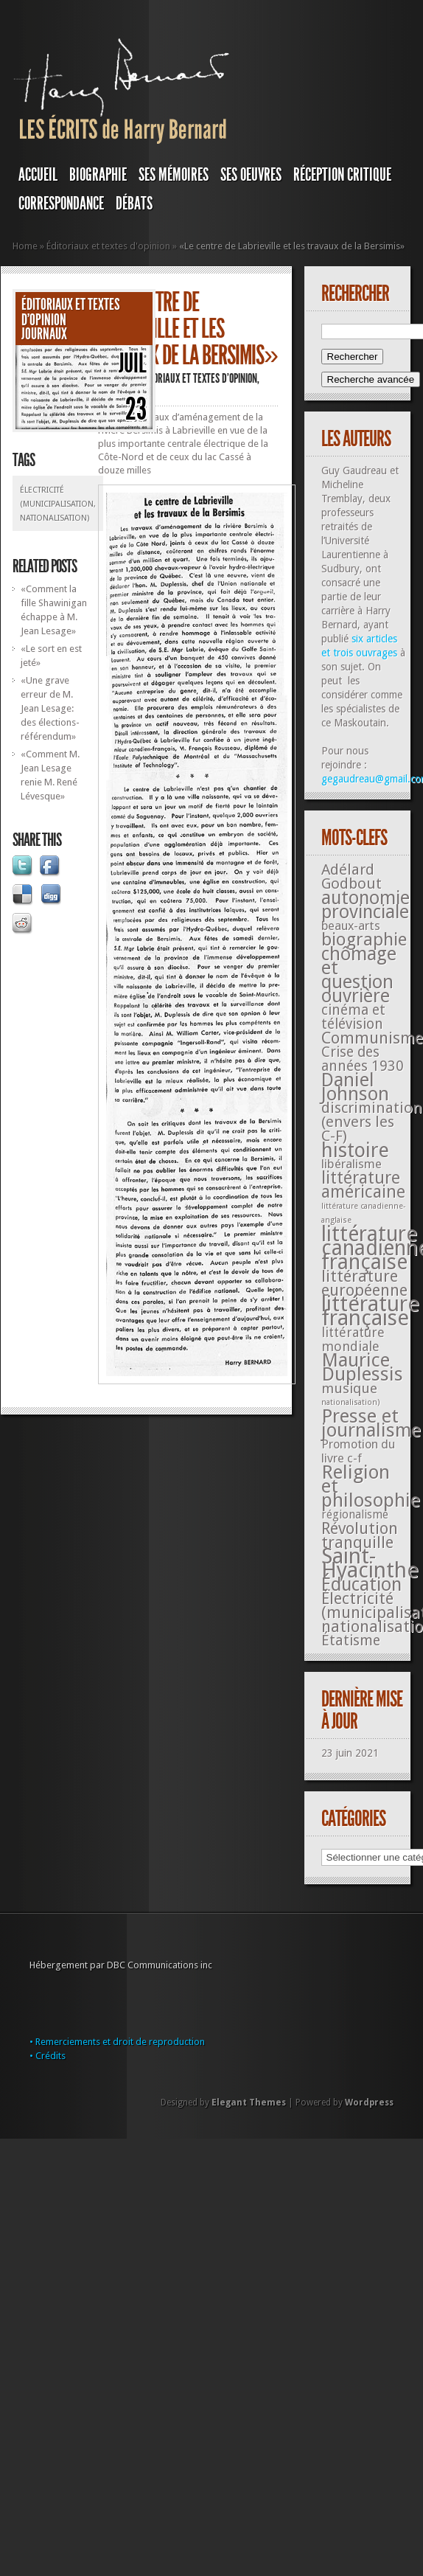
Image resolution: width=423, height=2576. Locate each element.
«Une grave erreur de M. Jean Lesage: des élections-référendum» (50, 708)
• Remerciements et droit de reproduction (117, 2041)
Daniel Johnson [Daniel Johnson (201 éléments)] (355, 1087)
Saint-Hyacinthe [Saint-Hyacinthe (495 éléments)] (370, 1563)
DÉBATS (134, 203)
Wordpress (369, 2102)
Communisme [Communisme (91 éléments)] (372, 1037)
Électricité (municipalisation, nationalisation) (58, 504)
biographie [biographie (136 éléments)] (364, 939)
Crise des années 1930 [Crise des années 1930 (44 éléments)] (362, 1059)
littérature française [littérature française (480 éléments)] (370, 1310)
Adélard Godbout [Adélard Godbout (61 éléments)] (351, 876)
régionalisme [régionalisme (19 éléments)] (354, 1514)
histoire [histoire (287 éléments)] (355, 1150)
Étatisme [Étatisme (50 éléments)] (350, 1640)
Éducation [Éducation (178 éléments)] (361, 1584)
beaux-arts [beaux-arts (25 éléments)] (350, 925)
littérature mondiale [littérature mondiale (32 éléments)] (353, 1339)
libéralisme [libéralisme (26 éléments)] (351, 1163)
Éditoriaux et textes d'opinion (108, 245)
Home (25, 245)
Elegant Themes (249, 2102)
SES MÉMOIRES (174, 174)
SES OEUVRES (251, 174)
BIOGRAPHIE (98, 174)
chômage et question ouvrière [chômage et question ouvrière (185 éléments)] (358, 975)
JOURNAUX (44, 334)
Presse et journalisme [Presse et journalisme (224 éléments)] (371, 1423)
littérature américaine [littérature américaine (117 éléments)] (363, 1184)
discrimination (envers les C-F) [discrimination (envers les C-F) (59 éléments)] (371, 1122)
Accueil (37, 174)
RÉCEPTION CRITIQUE (342, 174)
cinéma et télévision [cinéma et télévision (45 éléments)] (353, 1016)
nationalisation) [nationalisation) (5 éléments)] (350, 1402)
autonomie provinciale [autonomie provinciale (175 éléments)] (365, 905)
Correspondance (61, 203)
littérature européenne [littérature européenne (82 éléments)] (364, 1283)
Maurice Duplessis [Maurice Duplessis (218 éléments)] (362, 1367)
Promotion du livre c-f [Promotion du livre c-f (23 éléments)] (358, 1451)
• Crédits (47, 2055)
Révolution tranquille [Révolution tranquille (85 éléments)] (359, 1535)
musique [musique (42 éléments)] (349, 1388)
